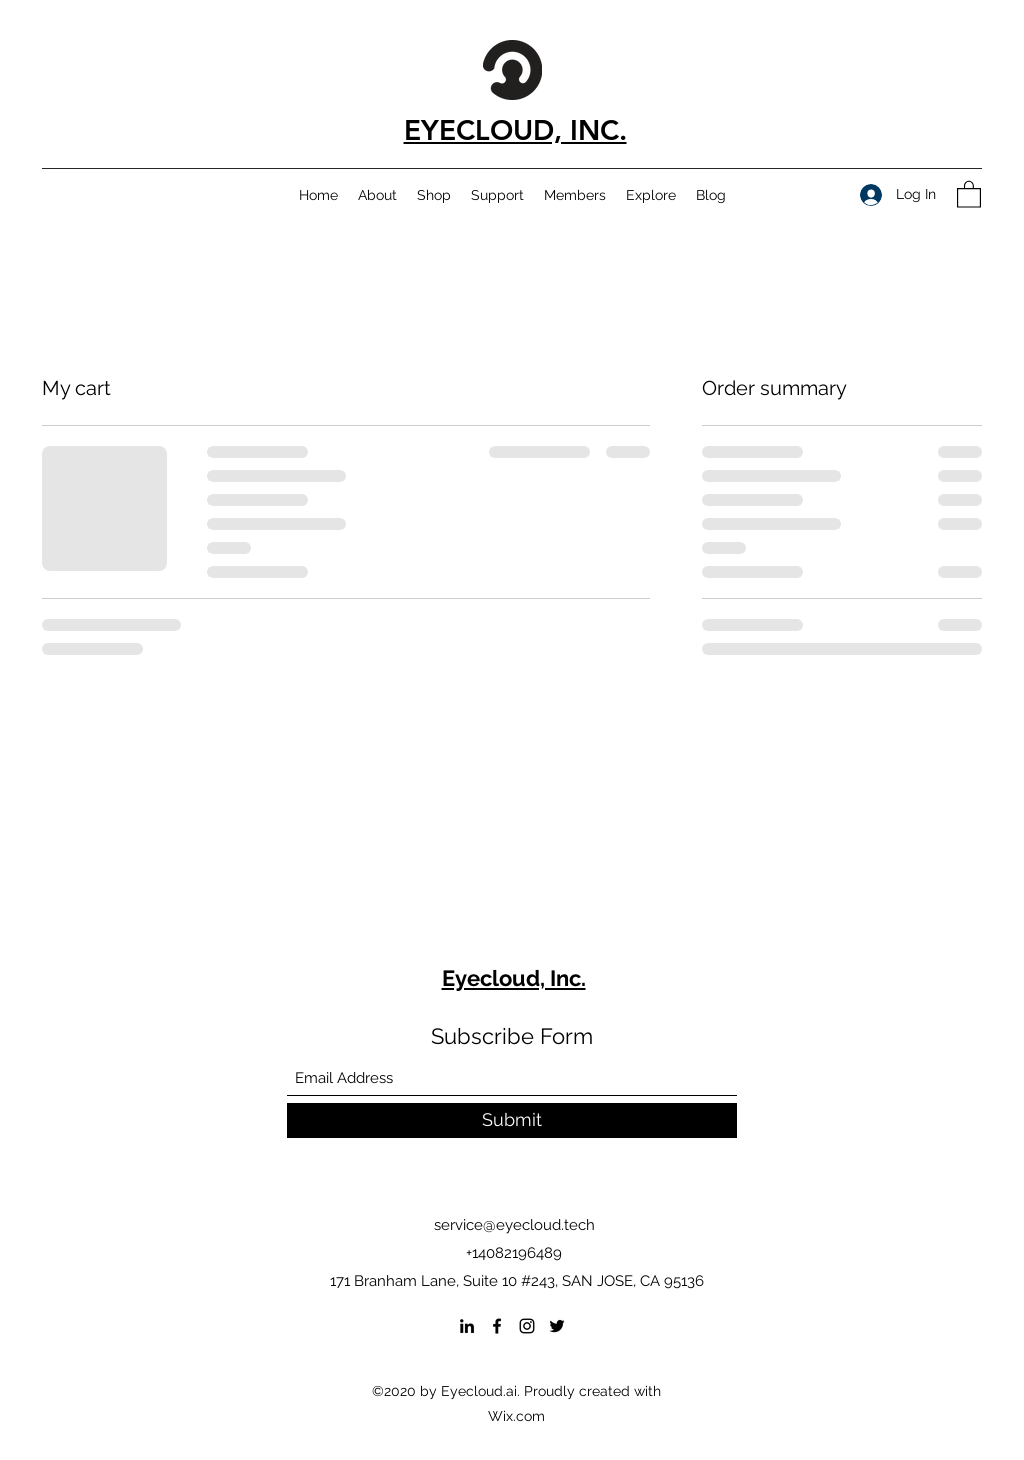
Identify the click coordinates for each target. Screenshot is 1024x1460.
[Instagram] (527, 1326)
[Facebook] (497, 1326)
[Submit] (512, 1120)
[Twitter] (557, 1326)
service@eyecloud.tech (514, 1225)
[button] (969, 193)
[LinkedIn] (467, 1326)
